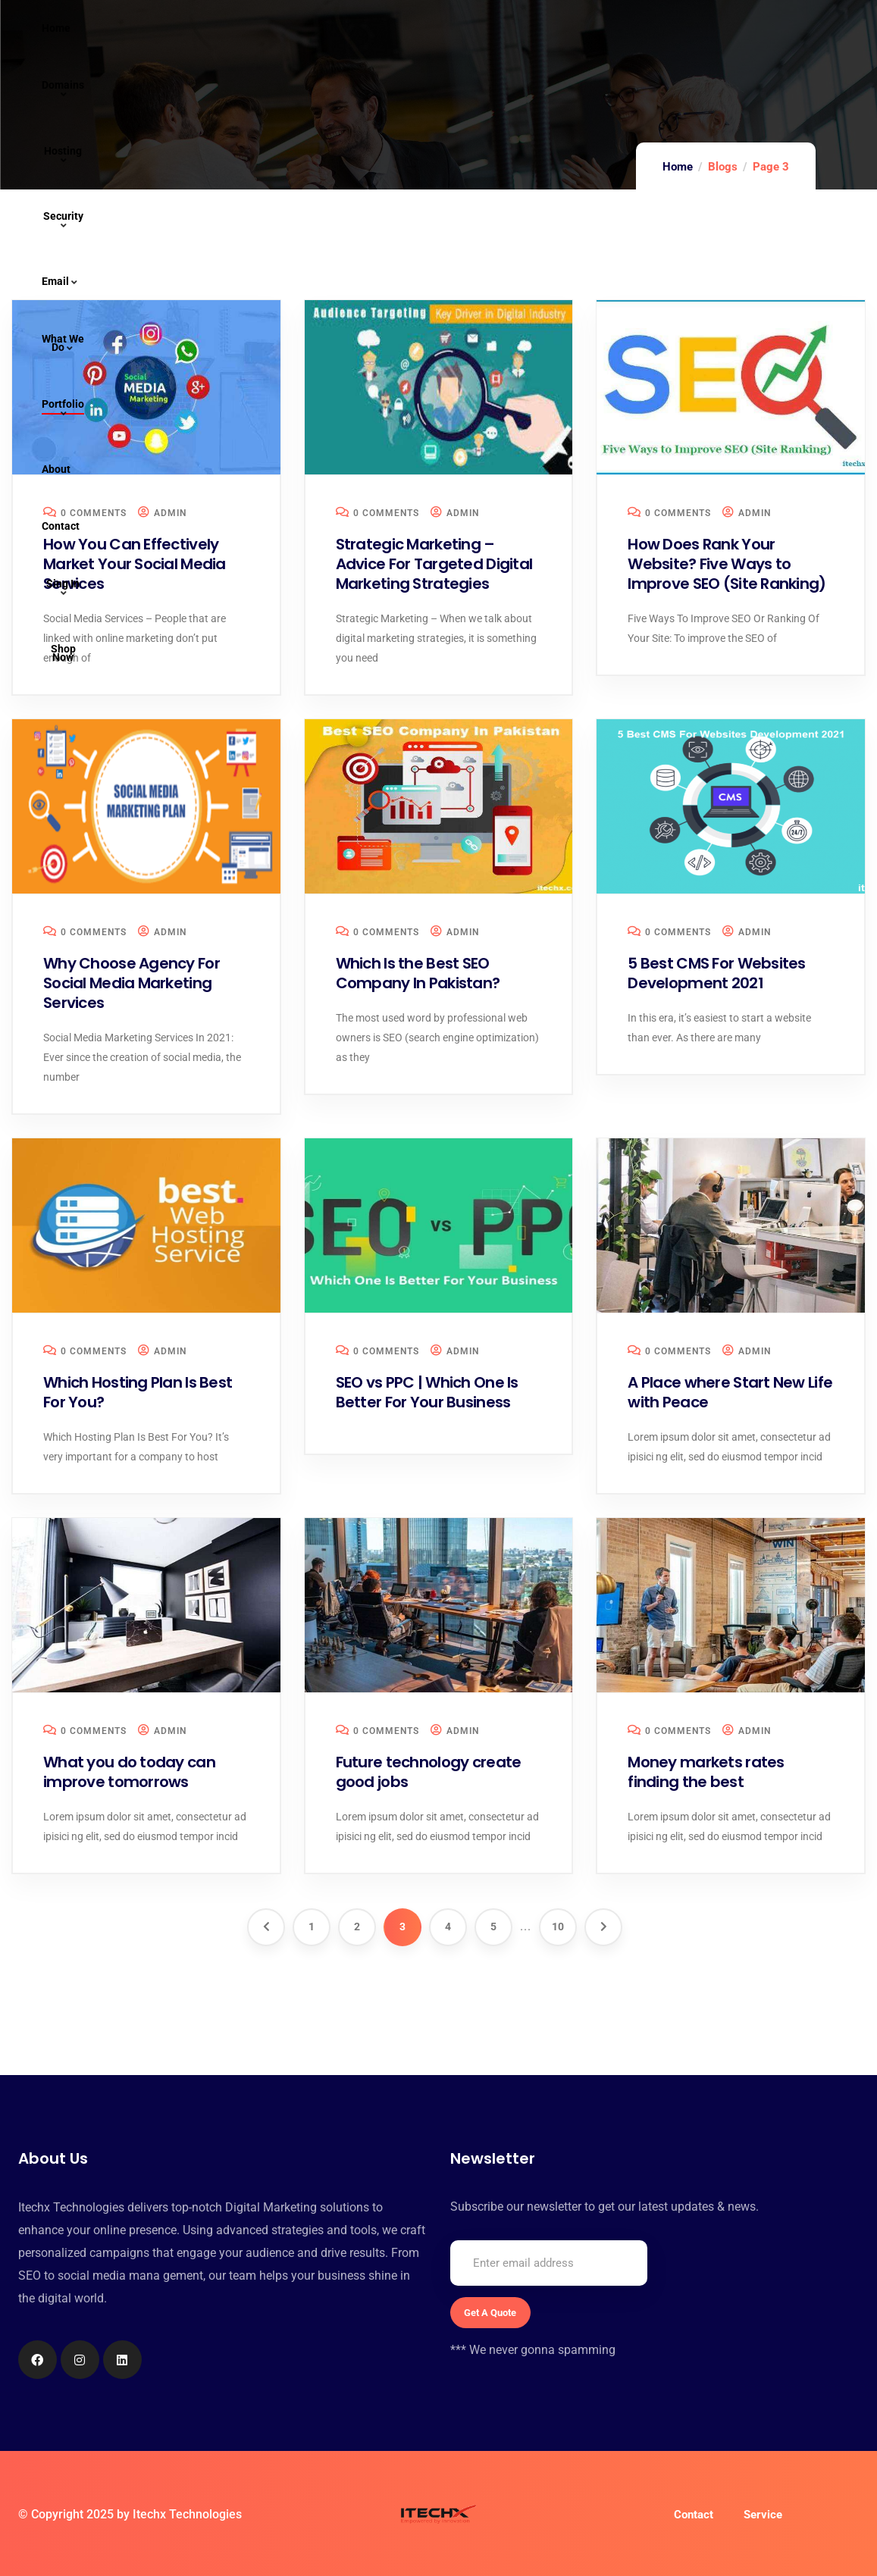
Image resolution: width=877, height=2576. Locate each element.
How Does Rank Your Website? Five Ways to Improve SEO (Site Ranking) (726, 564)
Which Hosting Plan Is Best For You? (137, 1392)
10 (558, 1926)
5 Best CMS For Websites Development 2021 (716, 973)
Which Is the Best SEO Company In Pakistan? (418, 973)
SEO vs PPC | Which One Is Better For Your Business (427, 1392)
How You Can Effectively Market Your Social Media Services (134, 564)
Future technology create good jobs (429, 1771)
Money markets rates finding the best (706, 1771)
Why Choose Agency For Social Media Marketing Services (131, 983)
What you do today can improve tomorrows (129, 1771)
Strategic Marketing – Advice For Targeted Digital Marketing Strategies (434, 564)
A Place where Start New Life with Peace (730, 1392)
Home (677, 167)
